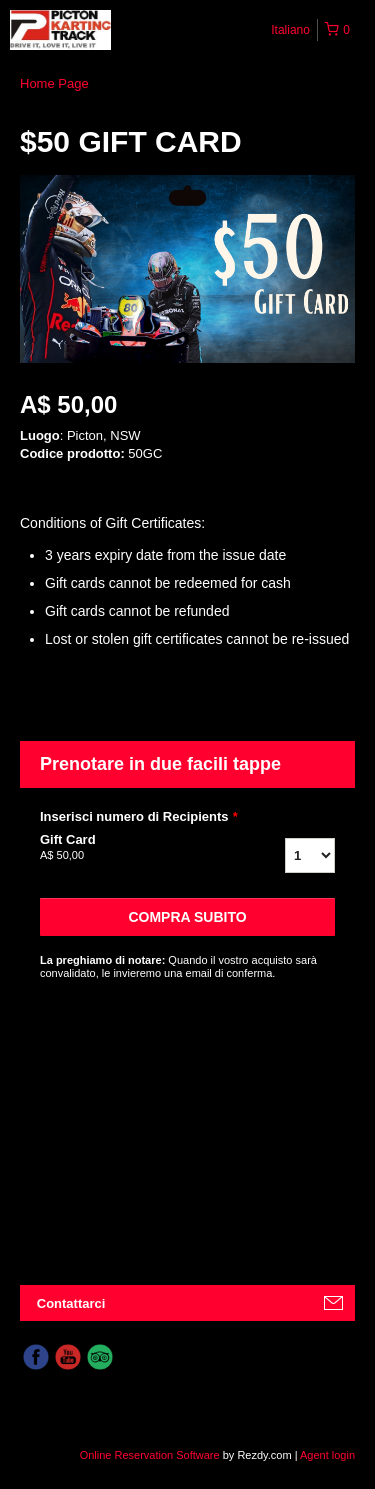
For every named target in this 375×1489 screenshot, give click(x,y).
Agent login (327, 1455)
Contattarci (71, 1303)
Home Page (54, 83)
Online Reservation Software (150, 1455)
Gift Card (128, 848)
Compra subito (187, 917)
